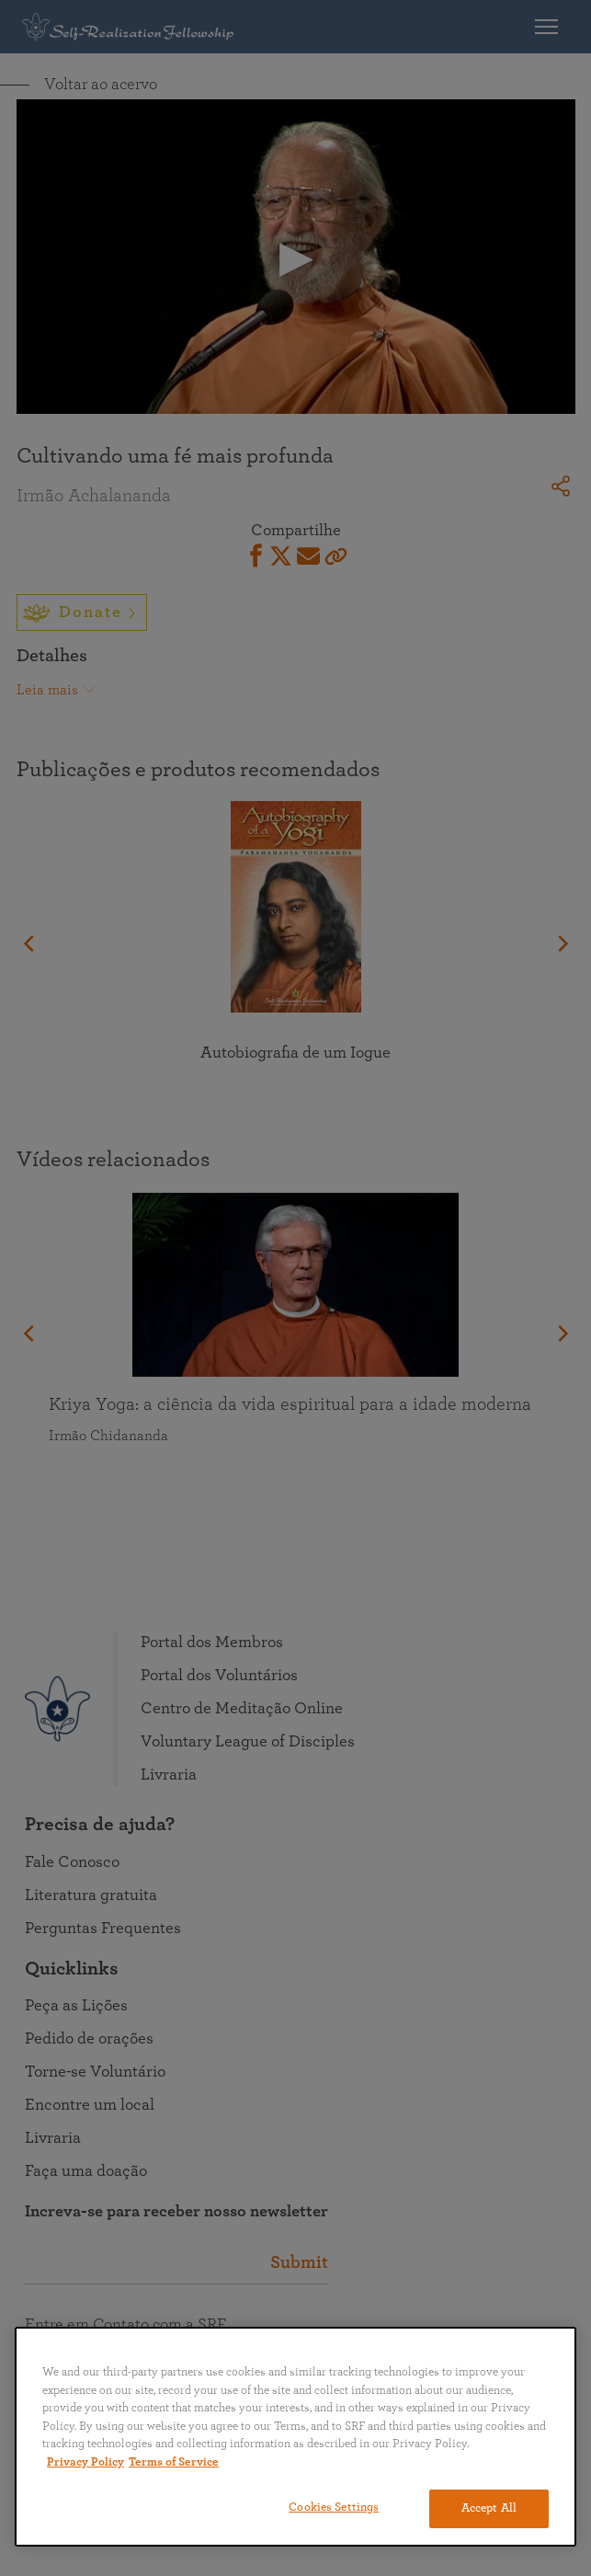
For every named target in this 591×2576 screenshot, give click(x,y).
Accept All (489, 2508)
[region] (295, 2437)
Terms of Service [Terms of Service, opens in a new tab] (174, 2462)
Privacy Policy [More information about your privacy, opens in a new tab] (85, 2462)
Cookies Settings (334, 2507)
